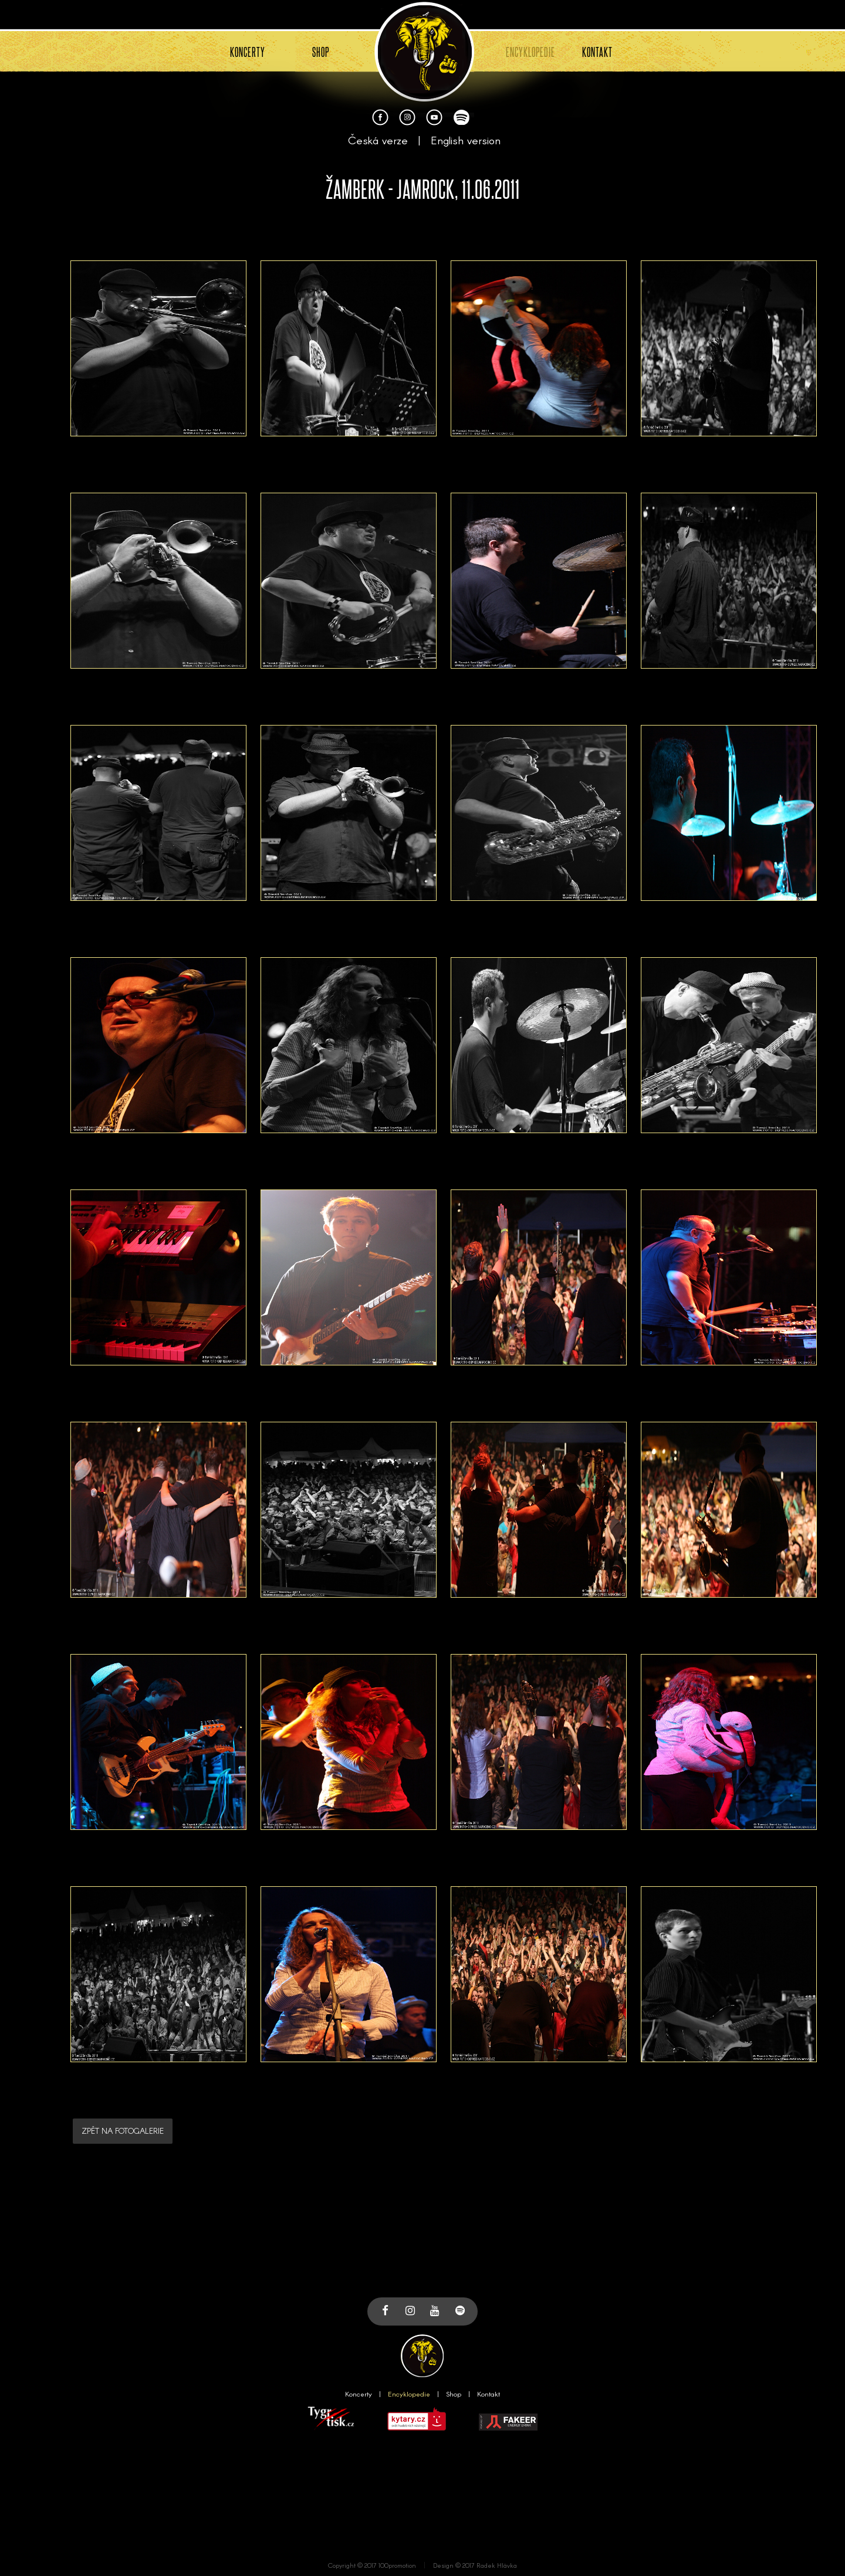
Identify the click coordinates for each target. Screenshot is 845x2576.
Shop (453, 2393)
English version (466, 140)
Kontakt (488, 2393)
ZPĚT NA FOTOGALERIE (123, 2131)
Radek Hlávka (496, 2565)
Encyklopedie (409, 2393)
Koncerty (358, 2393)
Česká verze (378, 140)
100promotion (397, 2565)
